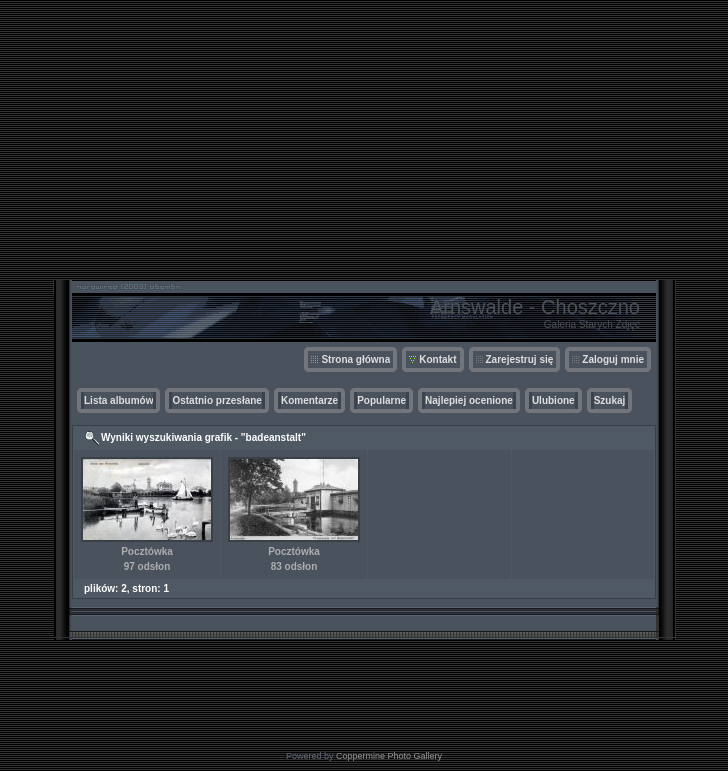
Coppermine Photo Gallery (389, 756)
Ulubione (553, 400)
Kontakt (437, 359)
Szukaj (610, 400)
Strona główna (355, 359)
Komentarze (309, 400)
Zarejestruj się (520, 359)
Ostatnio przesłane (216, 400)
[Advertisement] (364, 140)
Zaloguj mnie (613, 359)
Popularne (381, 400)
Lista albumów (118, 400)
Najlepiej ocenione (469, 400)
